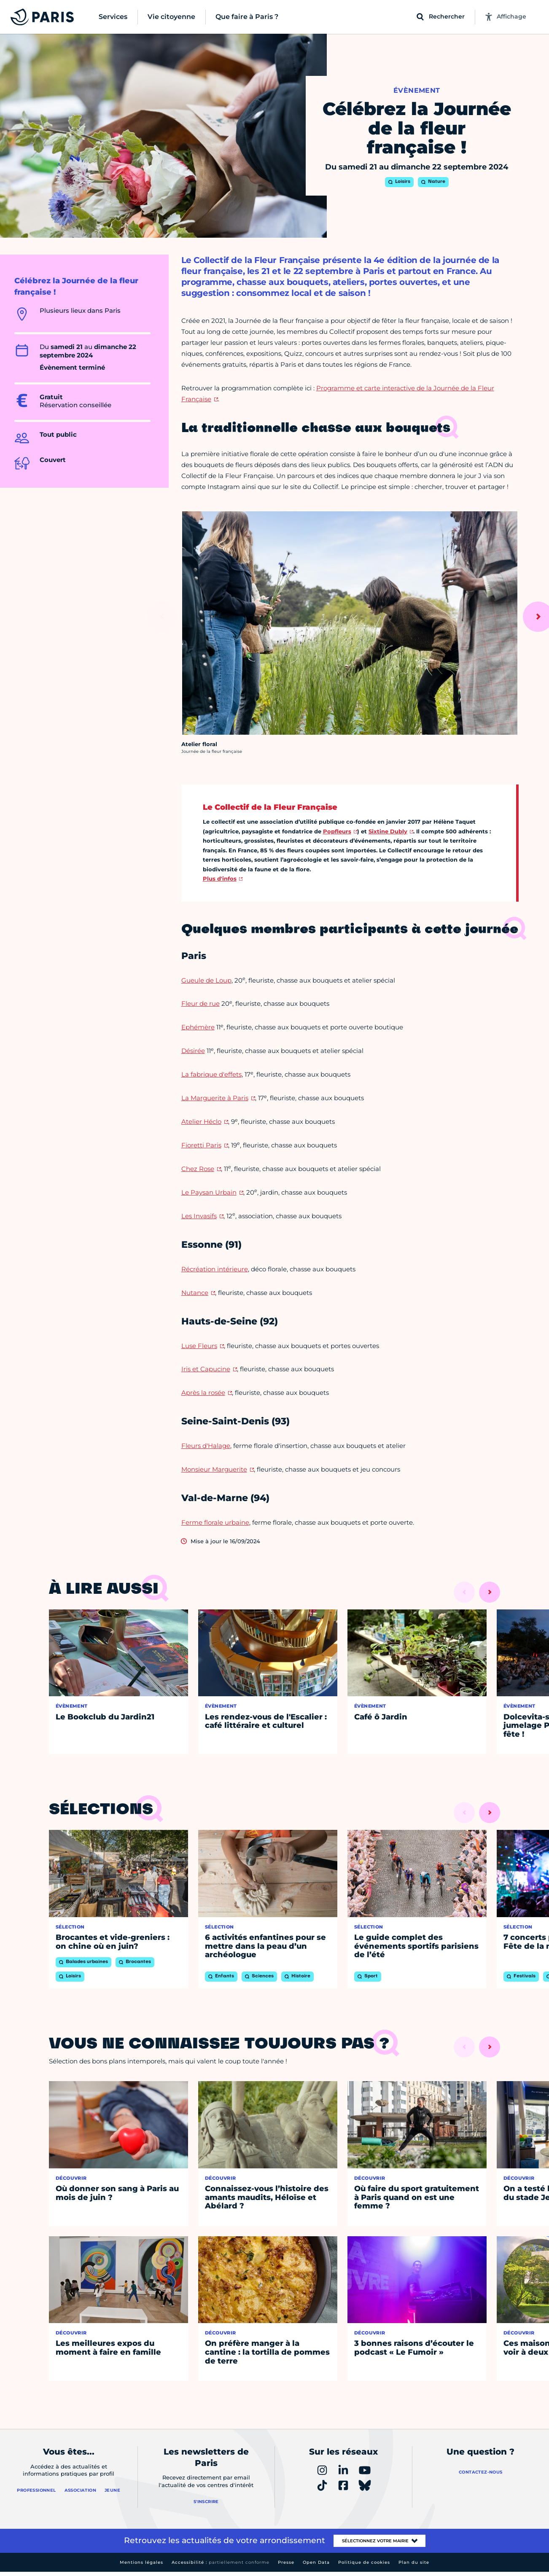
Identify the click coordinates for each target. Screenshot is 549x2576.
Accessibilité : (220, 2562)
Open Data (316, 2562)
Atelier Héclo (201, 1121)
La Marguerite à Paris (214, 1098)
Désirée (193, 1051)
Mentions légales (141, 2562)
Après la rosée (203, 1393)
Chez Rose (197, 1169)
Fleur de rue (200, 1003)
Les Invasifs (199, 1216)
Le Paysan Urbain (209, 1192)
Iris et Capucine (205, 1369)
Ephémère (198, 1027)
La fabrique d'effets (211, 1074)
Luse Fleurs (199, 1346)
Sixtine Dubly (388, 831)
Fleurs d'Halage (205, 1446)
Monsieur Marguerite (214, 1469)
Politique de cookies (364, 2562)
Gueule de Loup (206, 980)
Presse (286, 2562)
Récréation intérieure (214, 1269)
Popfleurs (337, 831)
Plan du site (413, 2562)
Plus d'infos (220, 878)
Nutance (194, 1293)
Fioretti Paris (201, 1145)
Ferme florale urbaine (215, 1522)
